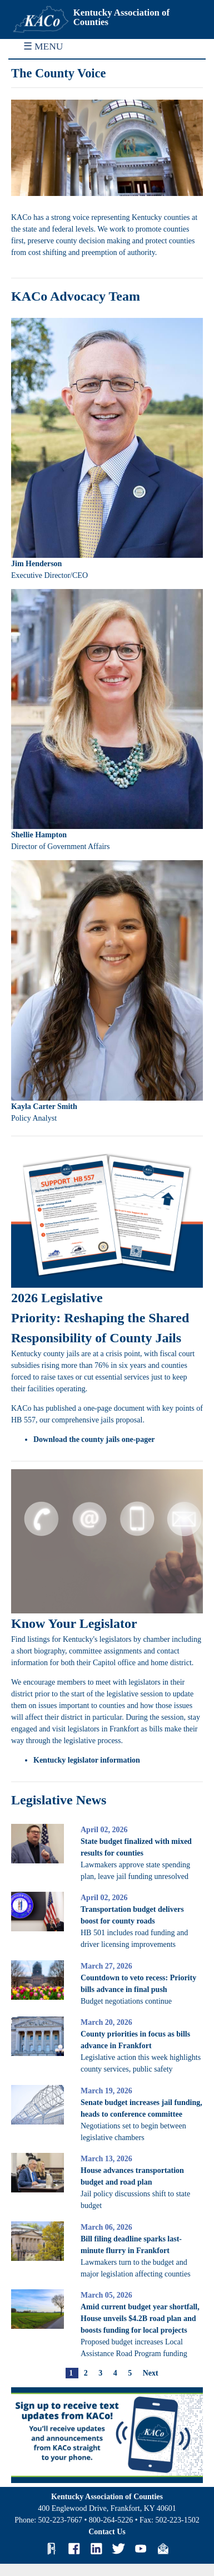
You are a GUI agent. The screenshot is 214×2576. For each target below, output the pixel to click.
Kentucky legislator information (86, 1760)
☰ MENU (43, 46)
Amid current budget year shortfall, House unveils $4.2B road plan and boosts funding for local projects (140, 2318)
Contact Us (107, 2532)
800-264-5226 (111, 2520)
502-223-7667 (60, 2520)
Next (150, 2373)
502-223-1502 (177, 2520)
